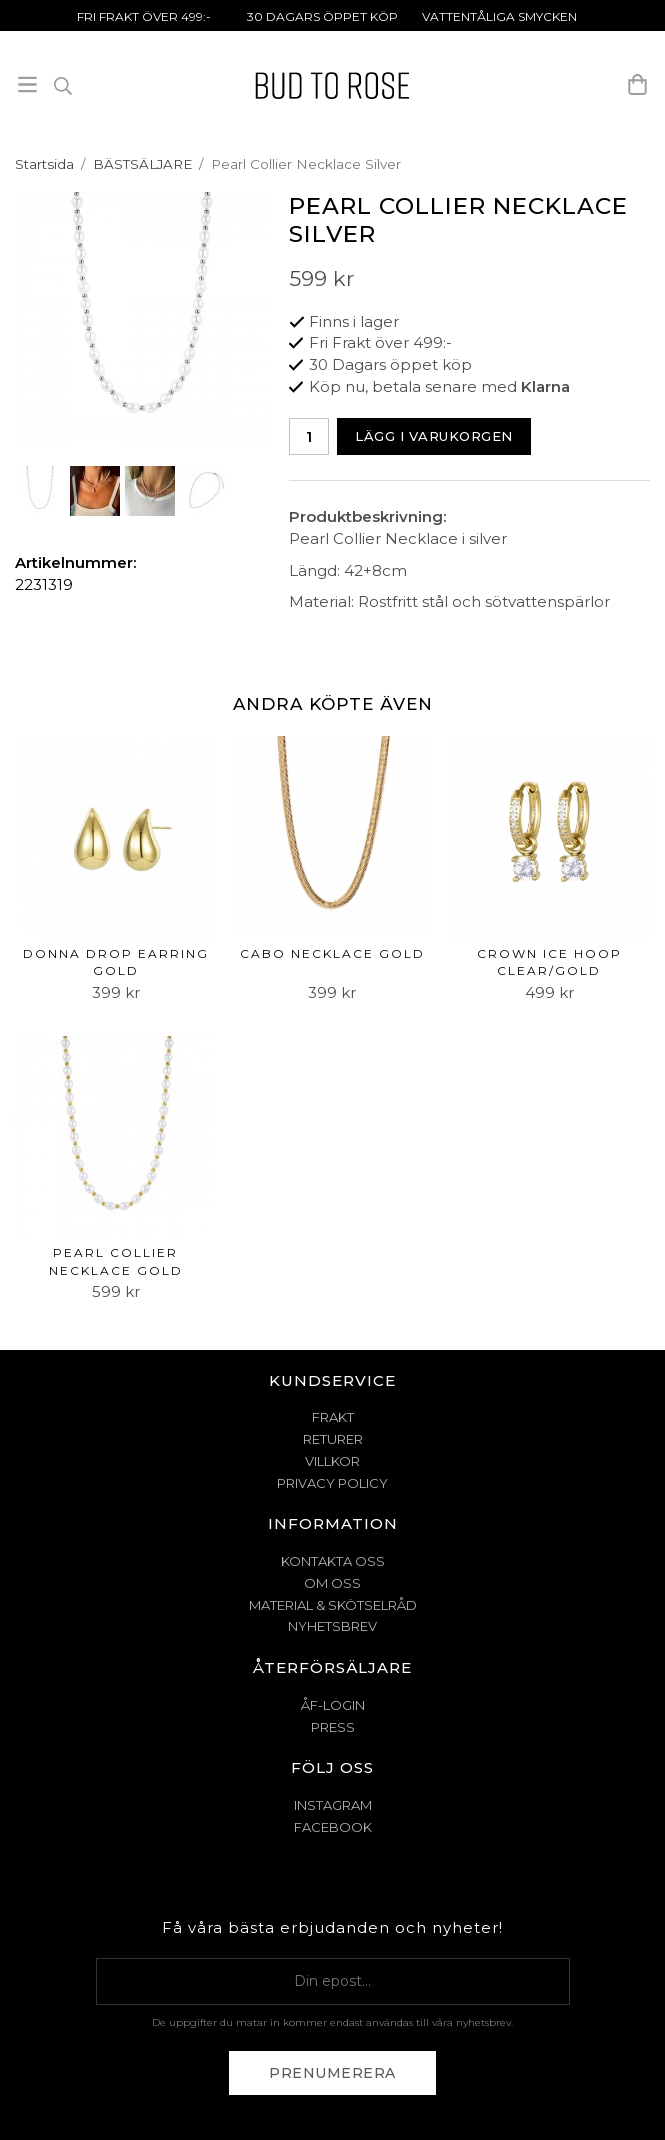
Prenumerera (332, 2073)
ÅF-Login (333, 1705)
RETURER (333, 1439)
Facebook (333, 1827)
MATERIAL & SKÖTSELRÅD (333, 1605)
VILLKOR (332, 1461)
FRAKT (333, 1417)
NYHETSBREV (332, 1626)
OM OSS (332, 1583)
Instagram (333, 1805)
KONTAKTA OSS (333, 1561)
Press (333, 1727)
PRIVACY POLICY (332, 1483)
